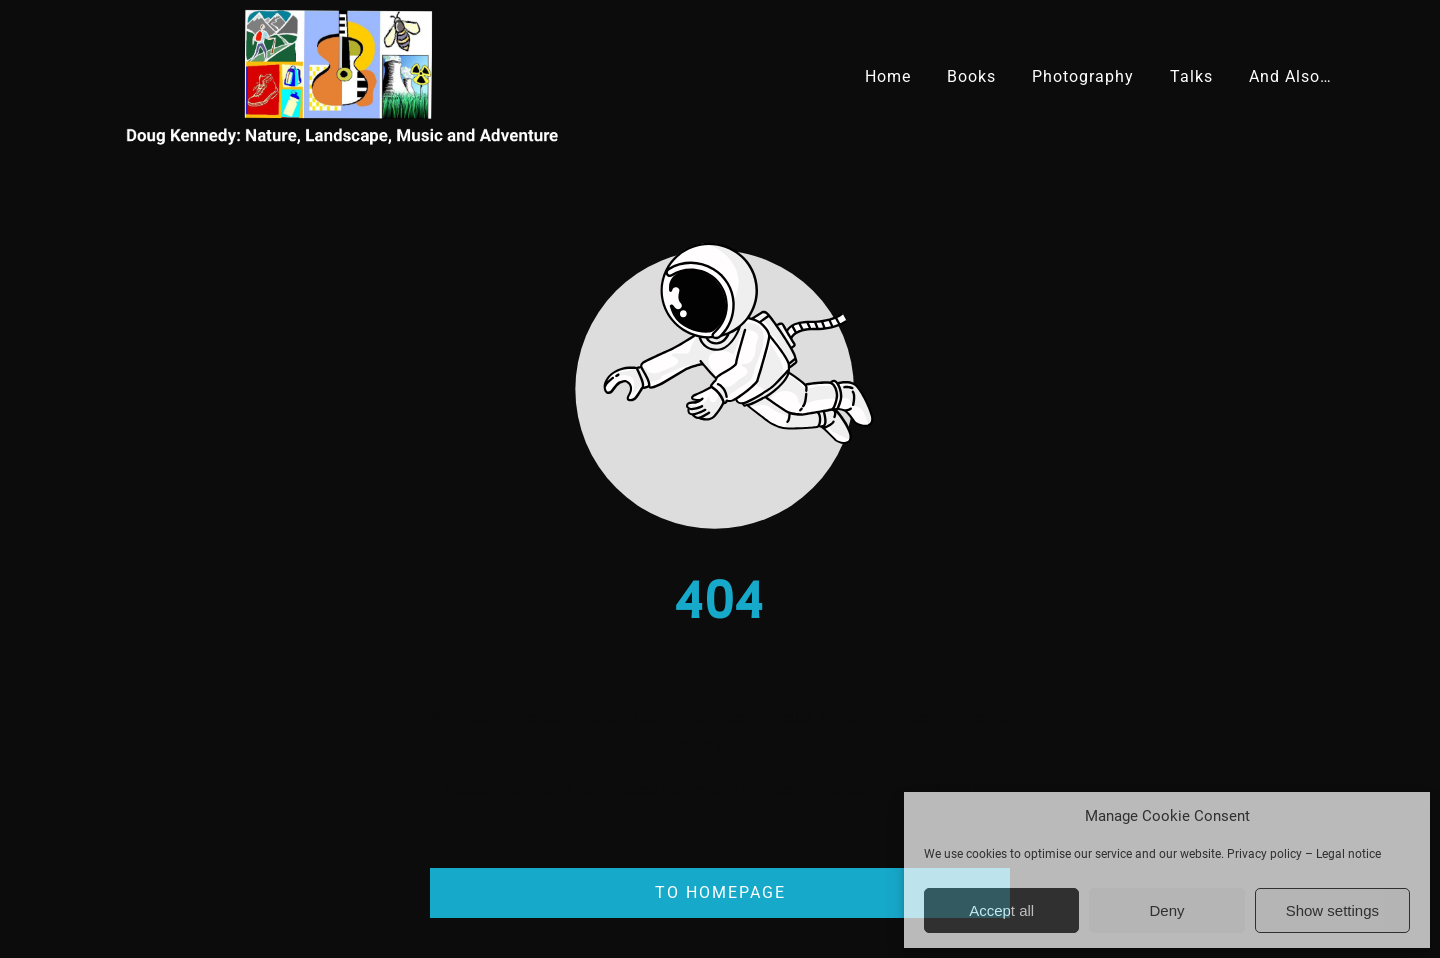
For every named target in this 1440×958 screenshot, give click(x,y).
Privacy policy (1264, 854)
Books (971, 76)
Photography (1083, 76)
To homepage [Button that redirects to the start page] (720, 892)
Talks (1191, 76)
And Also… (1290, 76)
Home (888, 76)
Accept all (1001, 910)
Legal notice (1348, 854)
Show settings (1332, 910)
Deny (1166, 910)
